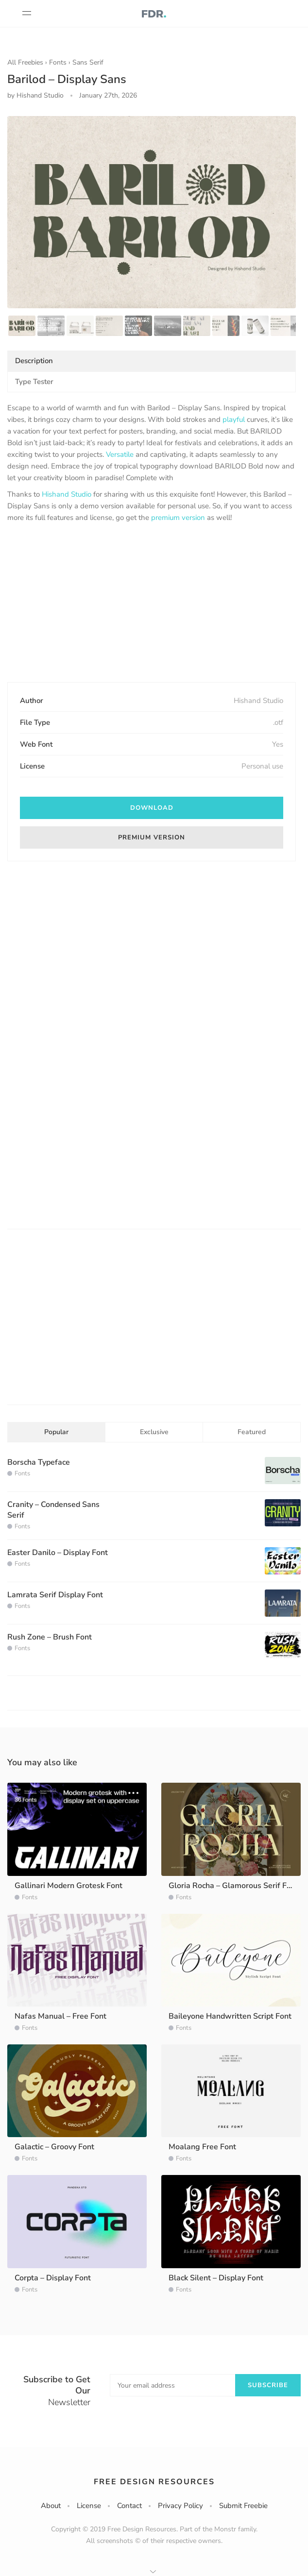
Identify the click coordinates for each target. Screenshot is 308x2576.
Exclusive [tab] (154, 1432)
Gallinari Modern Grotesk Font (68, 1885)
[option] (151, 212)
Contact (129, 2505)
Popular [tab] (56, 1432)
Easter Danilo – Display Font (57, 1552)
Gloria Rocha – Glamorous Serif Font (233, 1885)
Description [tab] (34, 361)
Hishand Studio (66, 494)
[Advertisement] (151, 603)
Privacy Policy (180, 2505)
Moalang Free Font (202, 2146)
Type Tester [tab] (34, 381)
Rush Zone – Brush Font (49, 1637)
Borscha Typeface (38, 1462)
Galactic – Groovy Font (54, 2146)
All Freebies (25, 62)
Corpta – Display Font (53, 2278)
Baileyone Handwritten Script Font (230, 2016)
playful (233, 419)
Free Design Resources (154, 2481)
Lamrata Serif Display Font (55, 1594)
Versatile (120, 454)
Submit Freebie (243, 2505)
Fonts (58, 62)
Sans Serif (87, 62)
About (51, 2505)
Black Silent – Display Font (216, 2278)
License (89, 2505)
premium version (178, 517)
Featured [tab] (252, 1432)
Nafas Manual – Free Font (60, 2016)
